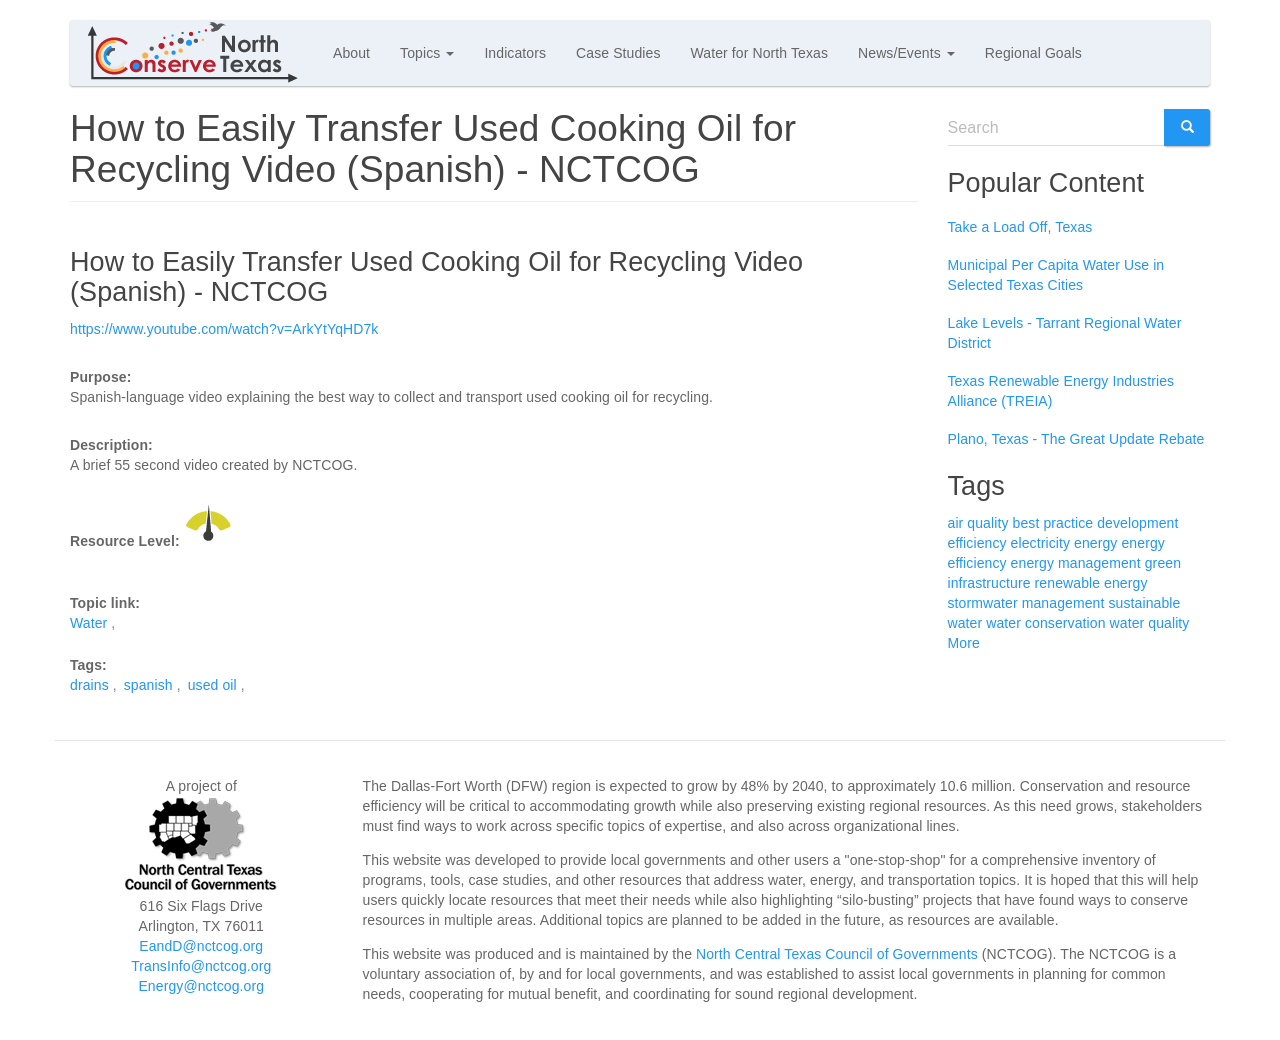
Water (88, 623)
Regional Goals (1033, 53)
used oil (212, 685)
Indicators (515, 53)
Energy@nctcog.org (201, 986)
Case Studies (618, 53)
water (965, 623)
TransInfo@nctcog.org (201, 966)
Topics (427, 53)
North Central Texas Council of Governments (837, 954)
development (1137, 523)
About (351, 53)
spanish (148, 685)
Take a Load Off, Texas (1020, 227)
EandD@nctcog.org (201, 946)
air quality (978, 523)
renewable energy (1091, 583)
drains (89, 685)
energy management (1076, 563)
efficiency (977, 543)
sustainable (1144, 603)
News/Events (906, 53)
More (964, 643)
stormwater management (1026, 603)
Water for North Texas (759, 53)
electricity (1040, 543)
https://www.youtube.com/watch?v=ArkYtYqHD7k (224, 329)
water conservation (1045, 623)
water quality (1150, 623)
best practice (1053, 523)
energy (1095, 543)
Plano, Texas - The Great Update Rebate (1076, 439)
